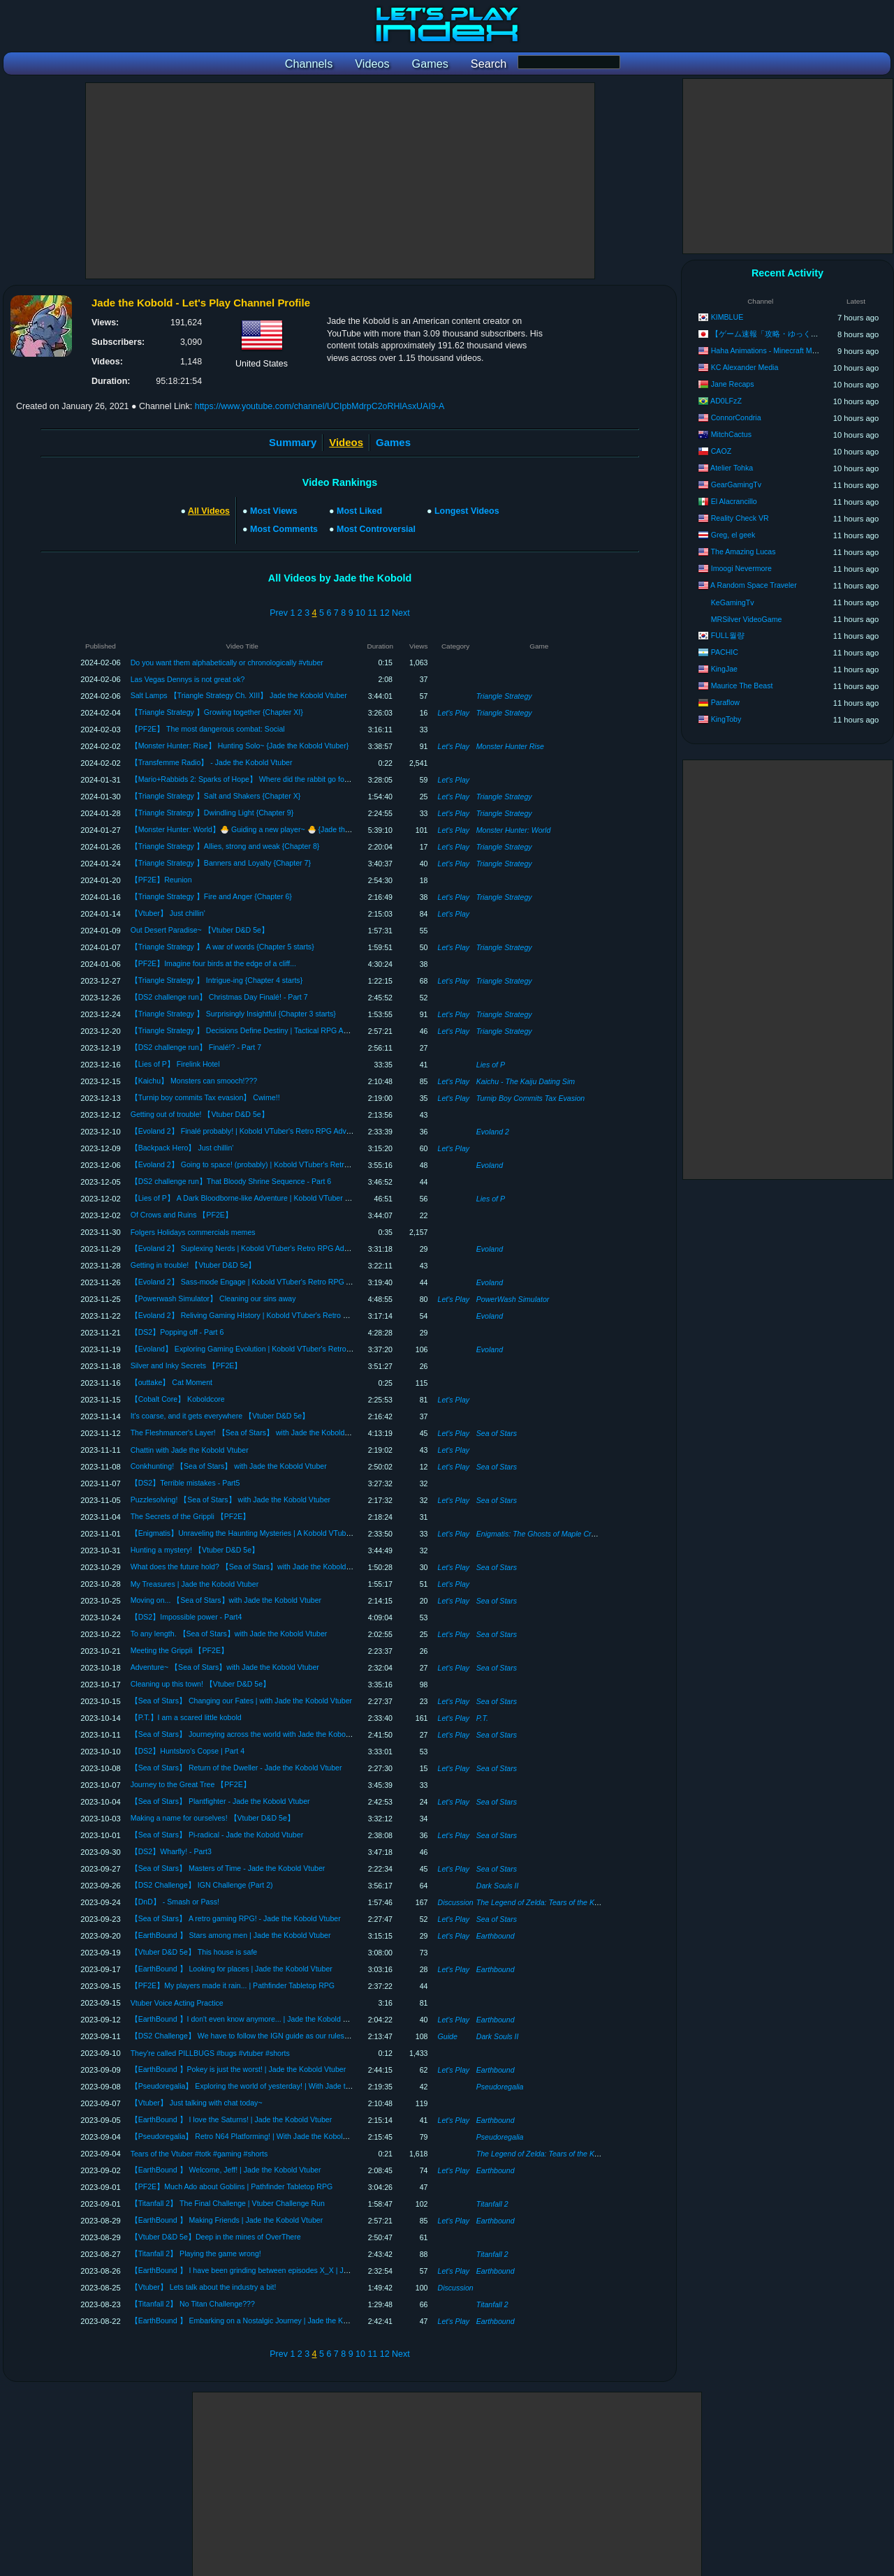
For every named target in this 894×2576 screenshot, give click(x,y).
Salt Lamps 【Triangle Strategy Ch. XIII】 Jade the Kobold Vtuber (239, 695)
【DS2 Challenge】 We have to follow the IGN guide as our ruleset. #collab (255, 2035)
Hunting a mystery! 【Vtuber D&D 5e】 (195, 1550)
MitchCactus (731, 434)
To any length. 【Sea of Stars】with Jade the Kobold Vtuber (229, 1633)
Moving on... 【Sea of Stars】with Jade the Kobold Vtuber (226, 1600)
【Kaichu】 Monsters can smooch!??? (194, 1080)
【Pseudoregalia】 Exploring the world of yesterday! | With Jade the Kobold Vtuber (267, 2086)
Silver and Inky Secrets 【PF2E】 (186, 1365)
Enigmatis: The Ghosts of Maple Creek (539, 1534)
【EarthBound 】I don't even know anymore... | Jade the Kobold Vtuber (248, 2019)
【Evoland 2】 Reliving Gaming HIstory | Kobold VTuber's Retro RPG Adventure (263, 1315)
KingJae (724, 669)
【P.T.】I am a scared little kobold (186, 1717)
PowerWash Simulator (513, 1299)
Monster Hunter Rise (510, 746)
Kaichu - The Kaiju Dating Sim (525, 1081)
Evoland (489, 1165)
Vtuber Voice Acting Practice (177, 2003)
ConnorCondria (736, 417)
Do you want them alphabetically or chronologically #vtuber (227, 662)
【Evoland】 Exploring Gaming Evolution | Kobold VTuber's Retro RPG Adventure (265, 1349)
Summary (292, 442)
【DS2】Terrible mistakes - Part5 (185, 1483)
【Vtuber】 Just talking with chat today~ (197, 2102)
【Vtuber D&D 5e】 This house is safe (194, 1952)
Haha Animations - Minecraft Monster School (784, 350)
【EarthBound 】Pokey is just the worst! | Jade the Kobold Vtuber (238, 2069)
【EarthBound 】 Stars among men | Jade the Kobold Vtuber (231, 1935)
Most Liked (359, 511)
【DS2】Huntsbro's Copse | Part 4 (187, 1751)
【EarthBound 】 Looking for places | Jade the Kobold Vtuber (231, 1968)
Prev (279, 613)
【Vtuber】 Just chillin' (168, 913)
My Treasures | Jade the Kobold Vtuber (195, 1584)
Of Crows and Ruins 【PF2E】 (182, 1215)
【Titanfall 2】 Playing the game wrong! (196, 2253)
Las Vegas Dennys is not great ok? (188, 679)
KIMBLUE (727, 317)
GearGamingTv (736, 484)
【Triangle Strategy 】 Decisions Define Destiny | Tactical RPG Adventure (251, 1030)
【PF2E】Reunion (161, 879)
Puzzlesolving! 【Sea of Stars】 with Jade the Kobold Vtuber (230, 1499)
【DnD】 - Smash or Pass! (175, 1901)
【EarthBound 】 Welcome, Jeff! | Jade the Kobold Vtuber (226, 2170)
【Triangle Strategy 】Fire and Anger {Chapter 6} (211, 896)
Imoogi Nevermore (741, 568)
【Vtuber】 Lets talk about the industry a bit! (204, 2287)
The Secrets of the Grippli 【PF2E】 (191, 1516)
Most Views (274, 511)
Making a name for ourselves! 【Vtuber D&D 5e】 (213, 1818)
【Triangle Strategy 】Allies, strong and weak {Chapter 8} (225, 846)
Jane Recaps (732, 384)
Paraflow (725, 702)
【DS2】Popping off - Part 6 (177, 1332)
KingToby (726, 719)
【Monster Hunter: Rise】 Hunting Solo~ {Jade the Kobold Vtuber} (240, 745)
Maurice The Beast (742, 685)
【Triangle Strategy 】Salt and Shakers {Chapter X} (216, 796)
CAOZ (721, 451)
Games (393, 442)
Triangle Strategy (504, 696)
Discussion (456, 1902)
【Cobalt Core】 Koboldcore (178, 1399)
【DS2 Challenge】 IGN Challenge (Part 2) (202, 1885)
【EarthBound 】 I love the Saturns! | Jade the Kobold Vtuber (231, 2119)
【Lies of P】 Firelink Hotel (175, 1064)
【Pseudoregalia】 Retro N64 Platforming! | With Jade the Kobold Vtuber (251, 2136)
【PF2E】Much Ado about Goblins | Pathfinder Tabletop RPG (232, 2186)
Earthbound (495, 1936)
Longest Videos (466, 511)
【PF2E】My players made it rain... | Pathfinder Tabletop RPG (233, 1985)
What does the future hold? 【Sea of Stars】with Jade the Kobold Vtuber (250, 1566)
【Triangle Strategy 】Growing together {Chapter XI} (217, 712)
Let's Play (454, 713)
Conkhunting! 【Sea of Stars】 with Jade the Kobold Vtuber (229, 1466)
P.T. (482, 1718)
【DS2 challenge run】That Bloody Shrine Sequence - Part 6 (231, 1181)
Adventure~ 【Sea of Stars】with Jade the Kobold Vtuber (225, 1667)
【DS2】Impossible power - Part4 (186, 1617)
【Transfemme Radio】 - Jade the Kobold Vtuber (212, 762)
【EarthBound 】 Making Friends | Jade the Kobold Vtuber (227, 2220)
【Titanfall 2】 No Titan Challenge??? (193, 2304)
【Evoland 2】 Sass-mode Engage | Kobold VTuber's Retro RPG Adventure (255, 1282)
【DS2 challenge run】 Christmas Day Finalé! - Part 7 (219, 997)
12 (385, 613)
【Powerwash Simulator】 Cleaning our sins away (213, 1298)
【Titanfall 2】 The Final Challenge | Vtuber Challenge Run (228, 2203)
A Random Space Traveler (753, 585)
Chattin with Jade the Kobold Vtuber (190, 1450)
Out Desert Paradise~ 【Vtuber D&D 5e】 (200, 930)
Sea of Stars (496, 1433)
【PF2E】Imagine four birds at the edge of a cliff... (213, 963)
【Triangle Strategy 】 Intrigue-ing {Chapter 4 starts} (217, 980)
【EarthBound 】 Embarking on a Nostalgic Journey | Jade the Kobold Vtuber (258, 2320)
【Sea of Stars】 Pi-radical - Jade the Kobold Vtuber (217, 1834)
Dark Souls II (497, 1885)
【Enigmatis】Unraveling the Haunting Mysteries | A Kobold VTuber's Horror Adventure (273, 1533)
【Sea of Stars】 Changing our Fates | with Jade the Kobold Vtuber (241, 1700)
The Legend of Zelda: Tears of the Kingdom (547, 1902)
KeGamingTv (732, 602)
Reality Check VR (740, 518)
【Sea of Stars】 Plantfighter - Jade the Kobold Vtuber (220, 1801)
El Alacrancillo (734, 501)
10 (360, 613)
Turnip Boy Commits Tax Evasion (530, 1098)
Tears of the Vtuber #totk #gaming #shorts (199, 2153)
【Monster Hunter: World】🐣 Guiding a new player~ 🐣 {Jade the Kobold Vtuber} (266, 829)
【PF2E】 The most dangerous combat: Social (208, 729)
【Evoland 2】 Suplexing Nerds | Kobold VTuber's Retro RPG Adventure (250, 1248)
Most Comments (284, 529)
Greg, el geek (733, 535)
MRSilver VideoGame (746, 619)
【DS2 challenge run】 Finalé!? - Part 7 (196, 1047)
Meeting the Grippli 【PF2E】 (179, 1650)
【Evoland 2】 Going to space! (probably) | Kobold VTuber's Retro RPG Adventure (266, 1164)
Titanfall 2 (492, 2204)
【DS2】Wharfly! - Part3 (171, 1851)
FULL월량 (728, 635)
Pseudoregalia (500, 2086)
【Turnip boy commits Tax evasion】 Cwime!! (205, 1097)
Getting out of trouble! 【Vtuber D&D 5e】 (200, 1114)
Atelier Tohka (731, 468)
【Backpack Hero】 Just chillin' (182, 1147)
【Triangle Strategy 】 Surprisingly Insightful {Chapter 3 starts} (233, 1013)
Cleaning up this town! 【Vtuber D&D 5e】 (200, 1684)
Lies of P (490, 1064)
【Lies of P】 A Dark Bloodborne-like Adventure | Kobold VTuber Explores (252, 1198)
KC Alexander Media (745, 367)
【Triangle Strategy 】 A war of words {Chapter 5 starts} (222, 946)
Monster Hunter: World (513, 830)
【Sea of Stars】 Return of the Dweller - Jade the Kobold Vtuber (236, 1767)
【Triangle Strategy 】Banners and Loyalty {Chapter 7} (221, 863)
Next (401, 613)
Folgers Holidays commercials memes (193, 1232)
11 (372, 613)
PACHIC (724, 652)
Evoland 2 (492, 1131)
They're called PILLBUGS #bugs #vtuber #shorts (210, 2053)
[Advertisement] (340, 181)
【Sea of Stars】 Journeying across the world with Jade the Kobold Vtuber (253, 1734)
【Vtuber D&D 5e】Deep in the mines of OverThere (216, 2237)
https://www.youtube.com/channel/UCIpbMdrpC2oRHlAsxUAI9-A (320, 406)
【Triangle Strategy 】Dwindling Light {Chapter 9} (212, 812)
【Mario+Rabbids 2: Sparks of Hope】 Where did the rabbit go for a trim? (251, 779)
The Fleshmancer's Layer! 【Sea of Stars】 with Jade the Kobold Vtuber (250, 1432)
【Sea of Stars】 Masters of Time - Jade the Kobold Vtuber (228, 1868)
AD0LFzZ (726, 401)
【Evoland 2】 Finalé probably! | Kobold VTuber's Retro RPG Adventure (249, 1131)
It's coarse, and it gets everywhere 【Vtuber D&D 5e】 (220, 1416)
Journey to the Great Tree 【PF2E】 (191, 1784)
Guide (447, 2036)
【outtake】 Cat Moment (171, 1382)
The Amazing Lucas (743, 551)
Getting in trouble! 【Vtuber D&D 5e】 (193, 1265)
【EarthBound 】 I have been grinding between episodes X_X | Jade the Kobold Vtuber (274, 2270)
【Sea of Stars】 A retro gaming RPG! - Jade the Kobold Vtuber (236, 1918)
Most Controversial (376, 529)
